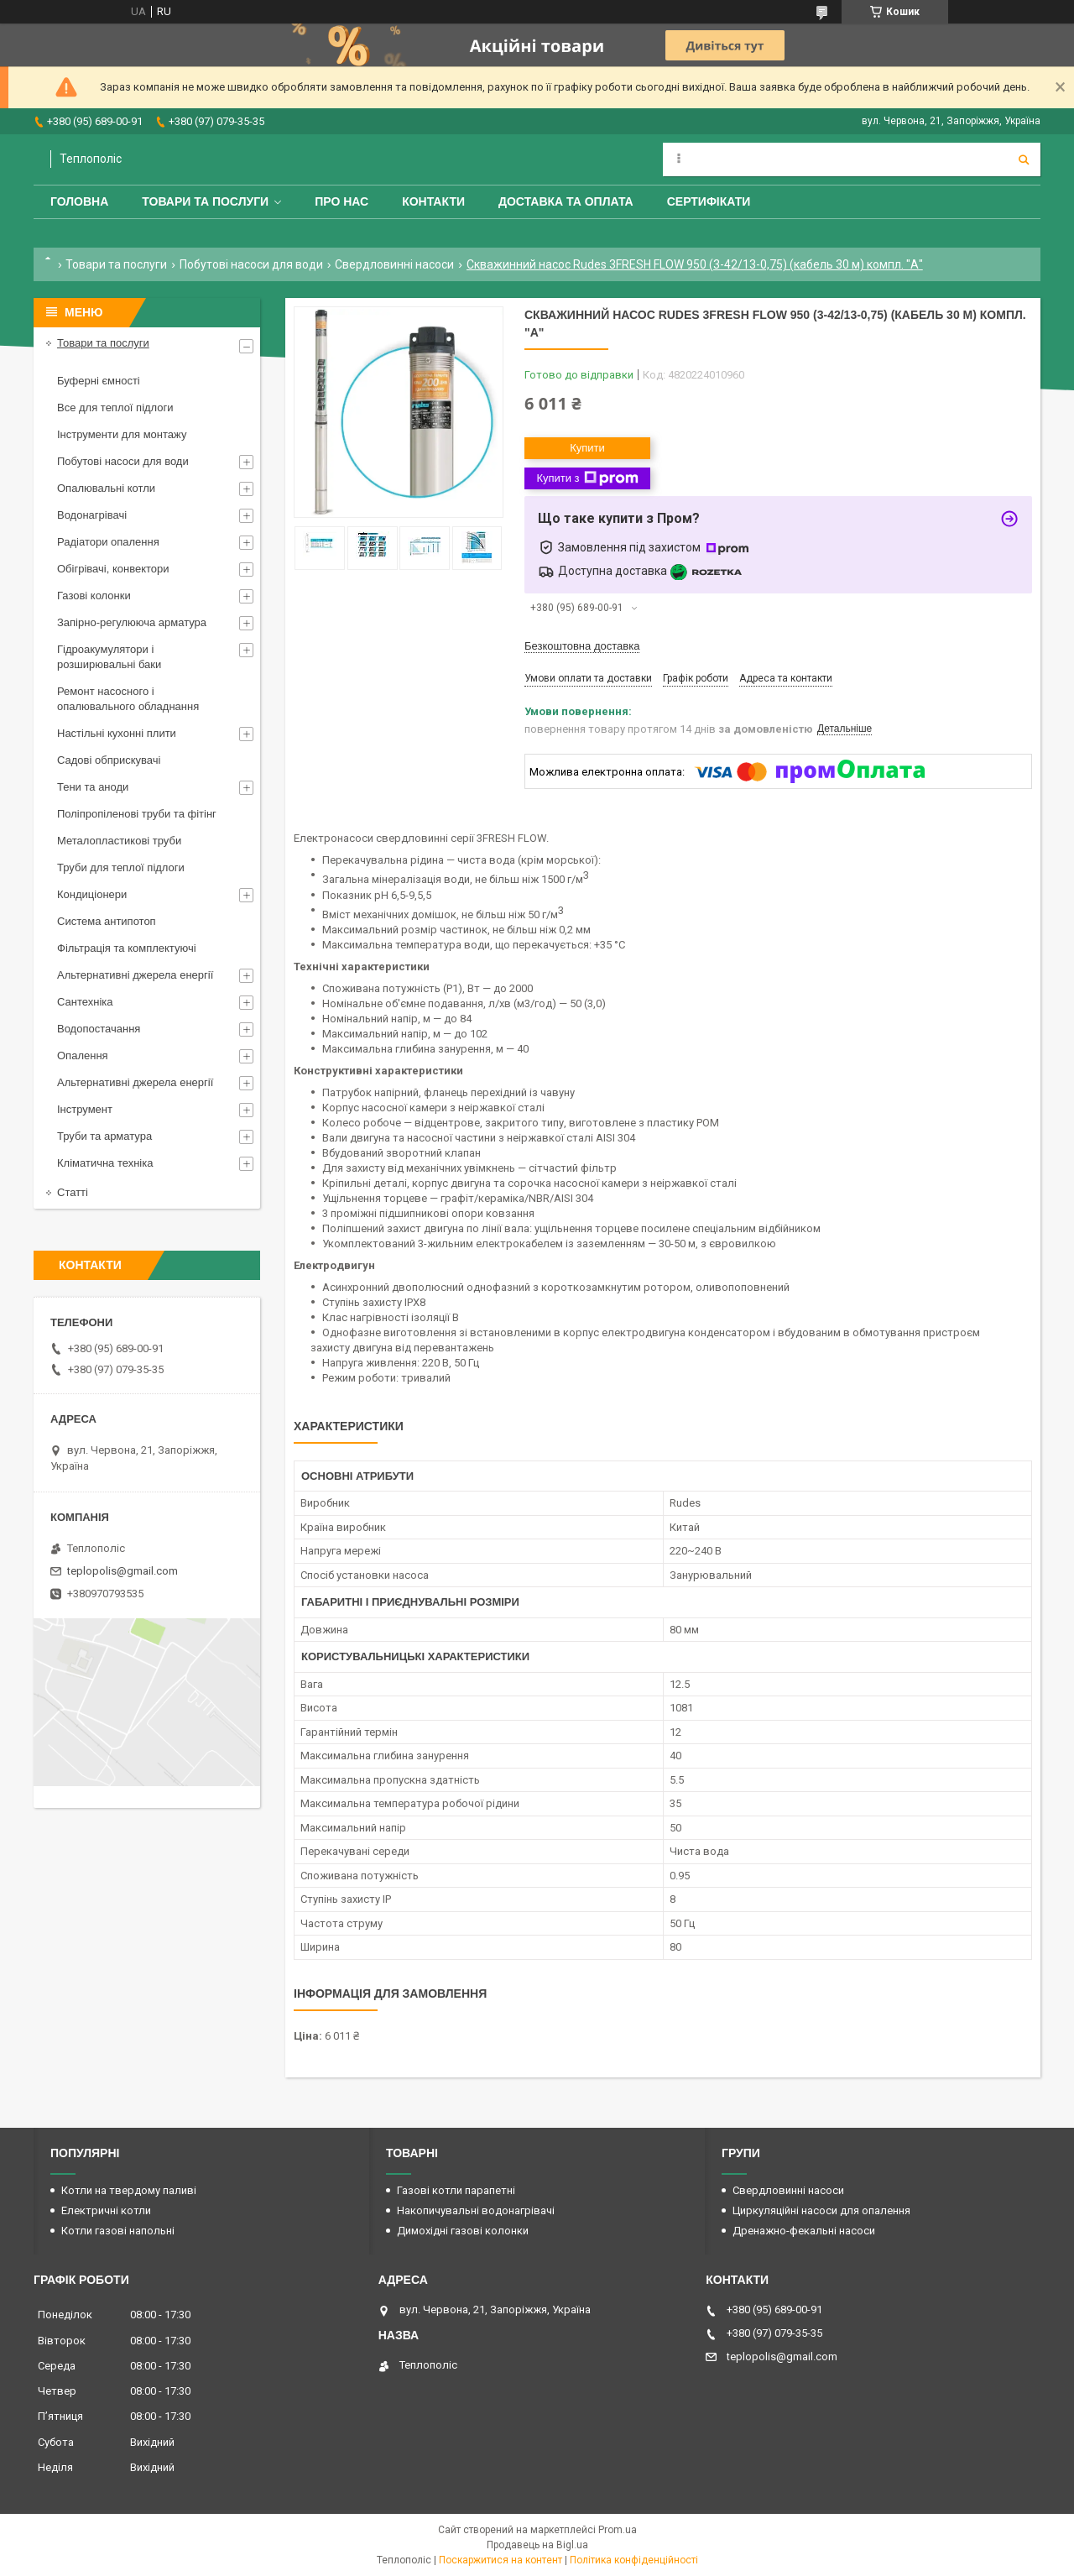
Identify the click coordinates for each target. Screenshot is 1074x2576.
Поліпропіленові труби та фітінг (136, 813)
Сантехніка (84, 1001)
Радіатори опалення (108, 542)
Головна (79, 201)
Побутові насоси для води (251, 264)
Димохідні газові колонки (463, 2230)
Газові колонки (94, 595)
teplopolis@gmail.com (122, 1571)
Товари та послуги (205, 201)
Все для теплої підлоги (115, 407)
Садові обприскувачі (108, 760)
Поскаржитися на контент (500, 2560)
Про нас (341, 201)
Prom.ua (617, 2530)
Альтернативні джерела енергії (135, 975)
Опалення (82, 1055)
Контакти (433, 201)
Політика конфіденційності (634, 2560)
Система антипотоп (106, 921)
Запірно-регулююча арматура (131, 622)
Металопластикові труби (119, 840)
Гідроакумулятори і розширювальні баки (109, 657)
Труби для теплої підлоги (121, 867)
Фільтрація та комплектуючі (126, 948)
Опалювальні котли (106, 488)
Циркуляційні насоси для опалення (821, 2210)
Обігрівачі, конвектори (113, 568)
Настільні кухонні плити (116, 733)
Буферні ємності (98, 380)
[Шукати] (1023, 159)
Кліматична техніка (105, 1163)
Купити (587, 448)
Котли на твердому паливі (128, 2190)
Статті (72, 1192)
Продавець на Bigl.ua (537, 2545)
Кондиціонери (92, 894)
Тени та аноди (92, 787)
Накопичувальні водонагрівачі (476, 2210)
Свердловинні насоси (394, 264)
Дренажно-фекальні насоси (804, 2230)
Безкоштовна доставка (581, 646)
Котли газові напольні (118, 2230)
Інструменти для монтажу (121, 434)
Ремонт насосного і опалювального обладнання (128, 699)
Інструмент (84, 1109)
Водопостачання (98, 1028)
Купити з (587, 478)
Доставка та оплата (565, 201)
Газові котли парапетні (456, 2190)
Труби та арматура (104, 1136)
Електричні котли (106, 2210)
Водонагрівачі (92, 515)
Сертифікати (709, 201)
